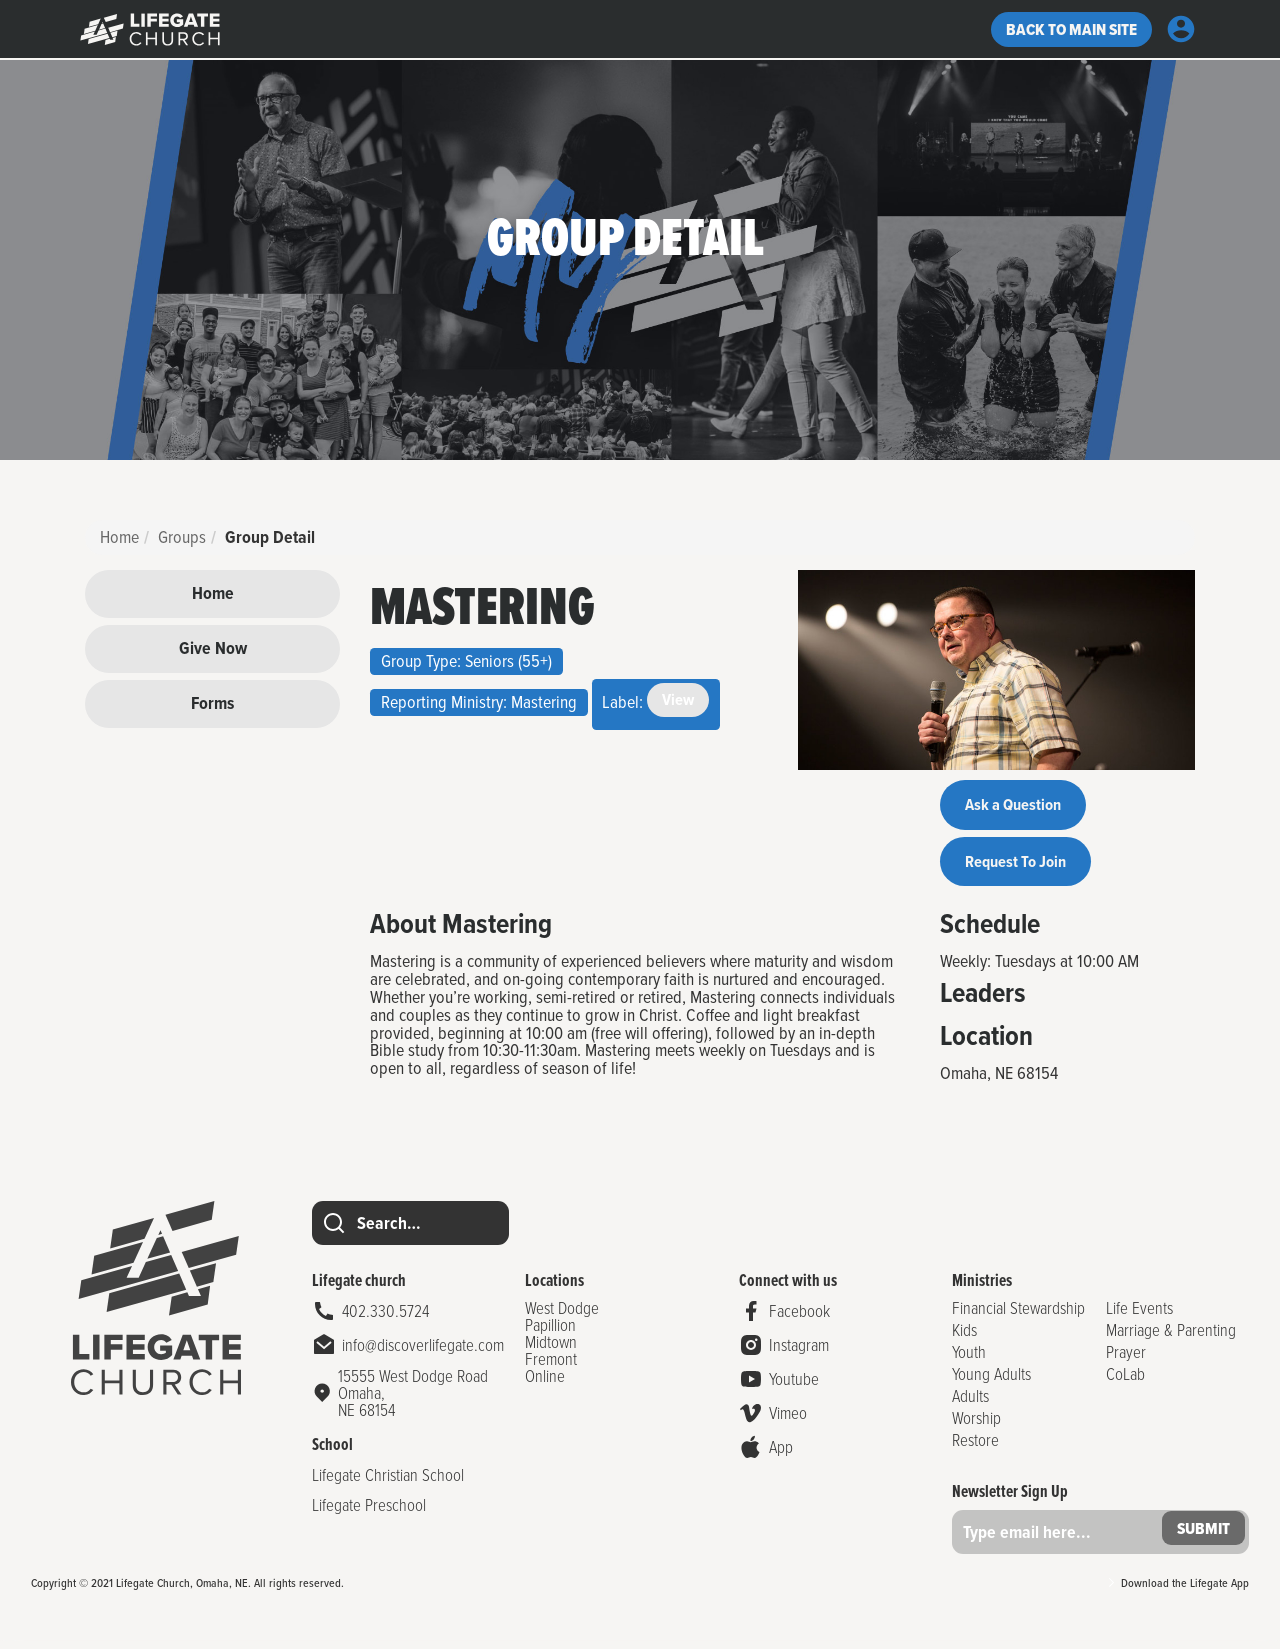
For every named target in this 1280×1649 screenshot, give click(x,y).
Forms (212, 703)
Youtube (790, 1387)
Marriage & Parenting (1169, 1337)
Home (119, 536)
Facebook (795, 1319)
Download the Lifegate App (1185, 1591)
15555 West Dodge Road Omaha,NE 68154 (413, 1400)
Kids (959, 1337)
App (777, 1455)
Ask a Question (1019, 806)
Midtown (550, 1349)
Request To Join (1022, 867)
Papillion (549, 1332)
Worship (971, 1425)
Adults (965, 1403)
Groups (182, 536)
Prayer (1124, 1359)
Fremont (550, 1366)
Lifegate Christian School (388, 1482)
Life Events (1137, 1315)
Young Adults (986, 1381)
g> (150, 30)
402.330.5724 (385, 1319)
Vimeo (784, 1421)
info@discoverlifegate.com (423, 1353)
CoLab (1123, 1381)
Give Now (213, 648)
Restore (970, 1447)
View (679, 701)
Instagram (795, 1353)
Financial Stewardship (1013, 1315)
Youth (964, 1359)
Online (544, 1383)
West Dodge (561, 1315)
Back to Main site (1065, 30)
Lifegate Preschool (369, 1512)
